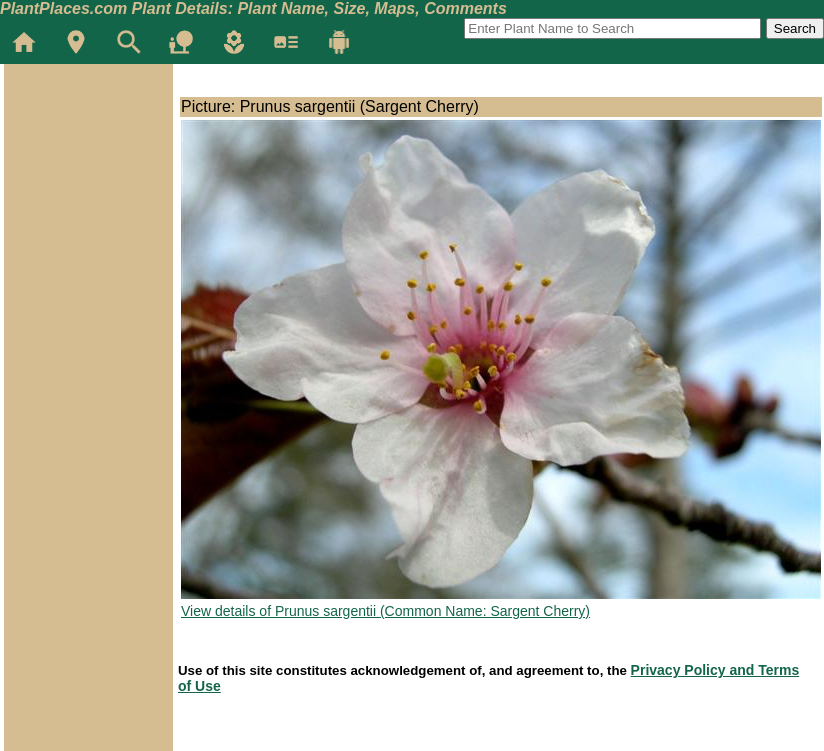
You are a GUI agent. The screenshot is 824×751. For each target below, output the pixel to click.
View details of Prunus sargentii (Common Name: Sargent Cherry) (385, 611)
